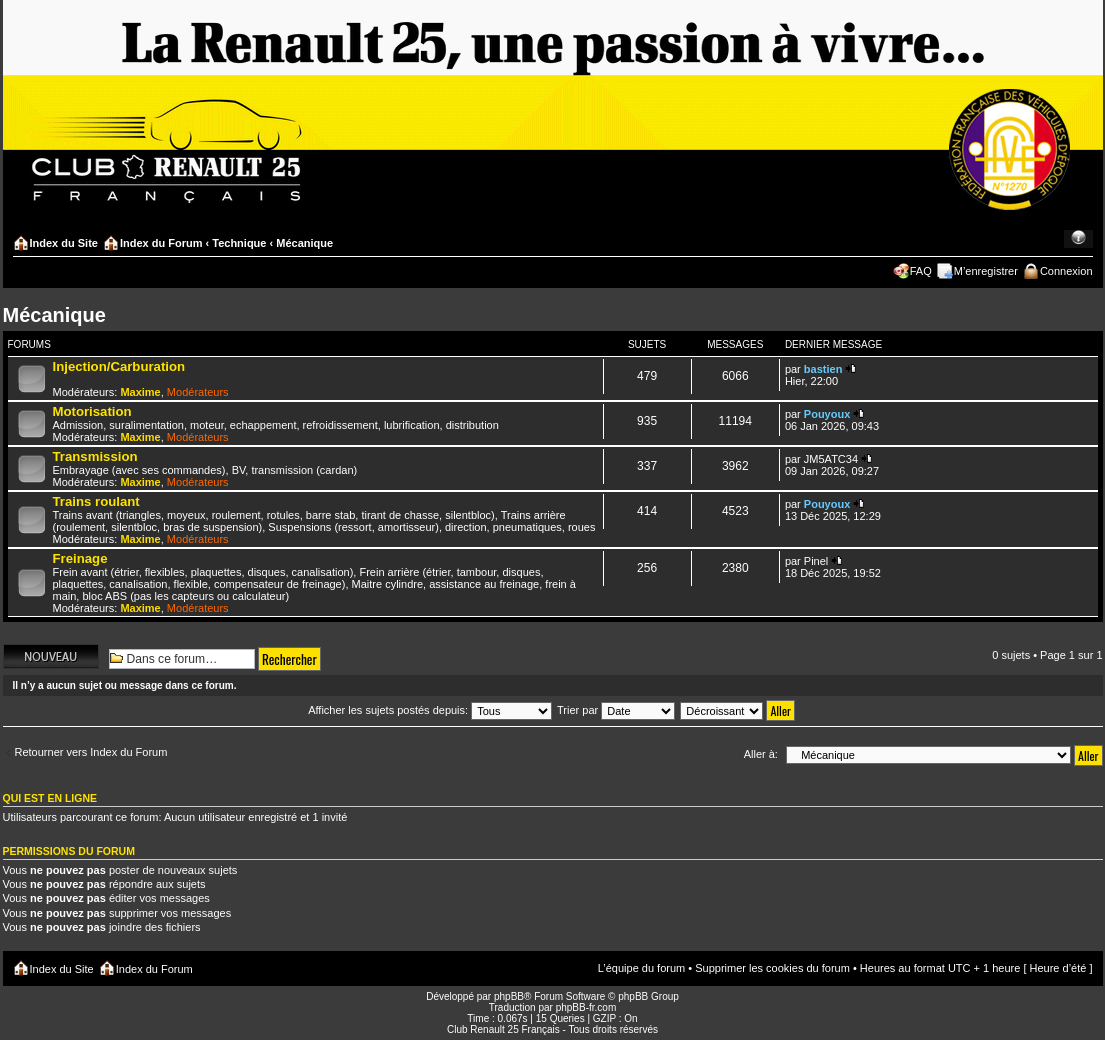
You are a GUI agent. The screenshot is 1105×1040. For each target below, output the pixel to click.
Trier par (616, 710)
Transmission (95, 456)
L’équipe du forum (641, 968)
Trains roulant (96, 501)
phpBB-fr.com (586, 1007)
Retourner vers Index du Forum (91, 752)
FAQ (921, 271)
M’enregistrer (986, 271)
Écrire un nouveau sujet (51, 656)
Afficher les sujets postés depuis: (430, 710)
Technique (239, 243)
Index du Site (64, 243)
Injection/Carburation (119, 366)
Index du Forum (161, 243)
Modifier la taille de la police (1078, 239)
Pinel (816, 561)
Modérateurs (198, 392)
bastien (823, 369)
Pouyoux (827, 414)
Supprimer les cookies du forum (772, 968)
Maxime (140, 392)
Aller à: (761, 754)
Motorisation (92, 411)
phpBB (509, 996)
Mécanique (304, 243)
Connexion (1066, 271)
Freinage (80, 558)
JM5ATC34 (831, 459)
